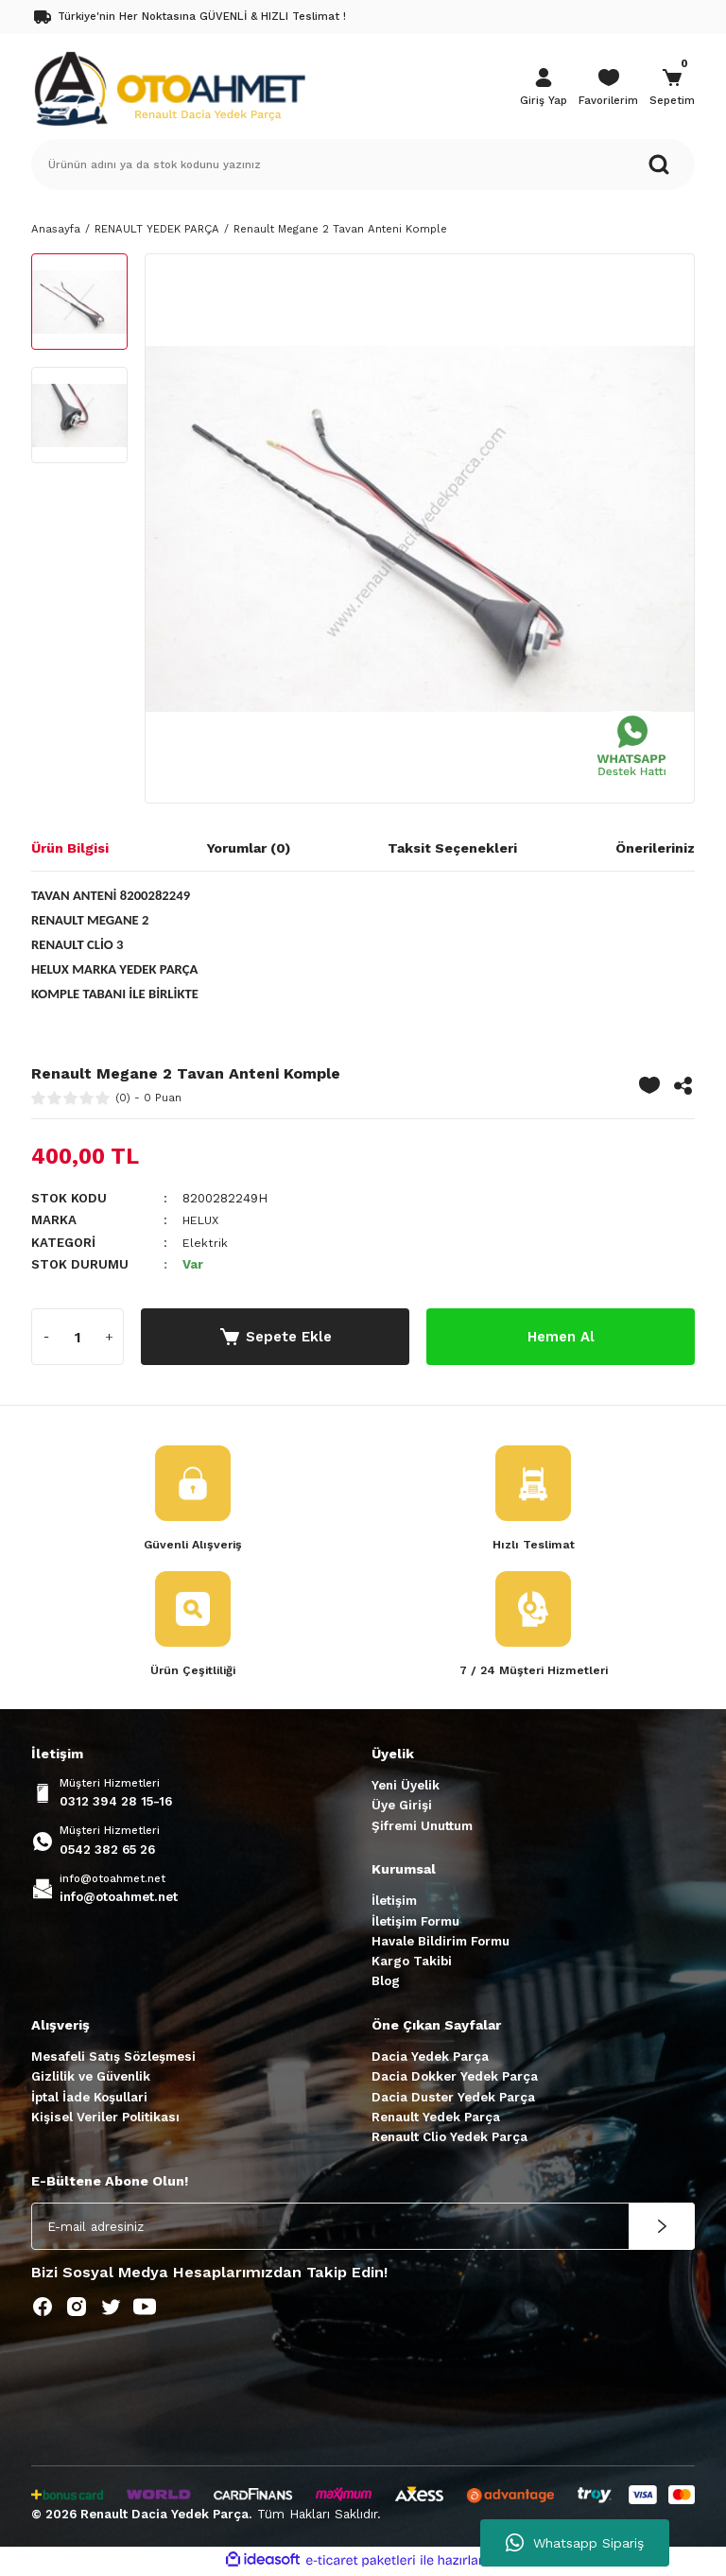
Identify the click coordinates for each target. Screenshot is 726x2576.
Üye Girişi (402, 1807)
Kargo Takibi (412, 1963)
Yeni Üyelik (406, 1787)
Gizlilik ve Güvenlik (90, 2079)
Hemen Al (561, 1336)
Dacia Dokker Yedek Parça (455, 2079)
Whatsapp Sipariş (575, 2543)
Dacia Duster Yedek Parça (453, 2099)
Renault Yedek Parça (436, 2119)
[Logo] (169, 87)
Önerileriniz (655, 848)
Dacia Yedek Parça (430, 2058)
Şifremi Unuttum (422, 1828)
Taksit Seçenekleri (452, 848)
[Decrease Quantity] (46, 1336)
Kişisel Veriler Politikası (105, 2119)
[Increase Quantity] (108, 1336)
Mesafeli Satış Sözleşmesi (113, 2058)
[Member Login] (543, 89)
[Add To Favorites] (649, 1085)
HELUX (203, 1220)
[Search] (363, 164)
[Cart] (672, 89)
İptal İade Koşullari (89, 2099)
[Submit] (662, 2228)
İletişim (394, 1902)
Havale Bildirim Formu (441, 1943)
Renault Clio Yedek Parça (449, 2139)
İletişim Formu (415, 1923)
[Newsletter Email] (363, 2228)
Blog (386, 1984)
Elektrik (205, 1243)
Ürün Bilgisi (70, 848)
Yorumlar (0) (248, 848)
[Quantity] (77, 1336)
